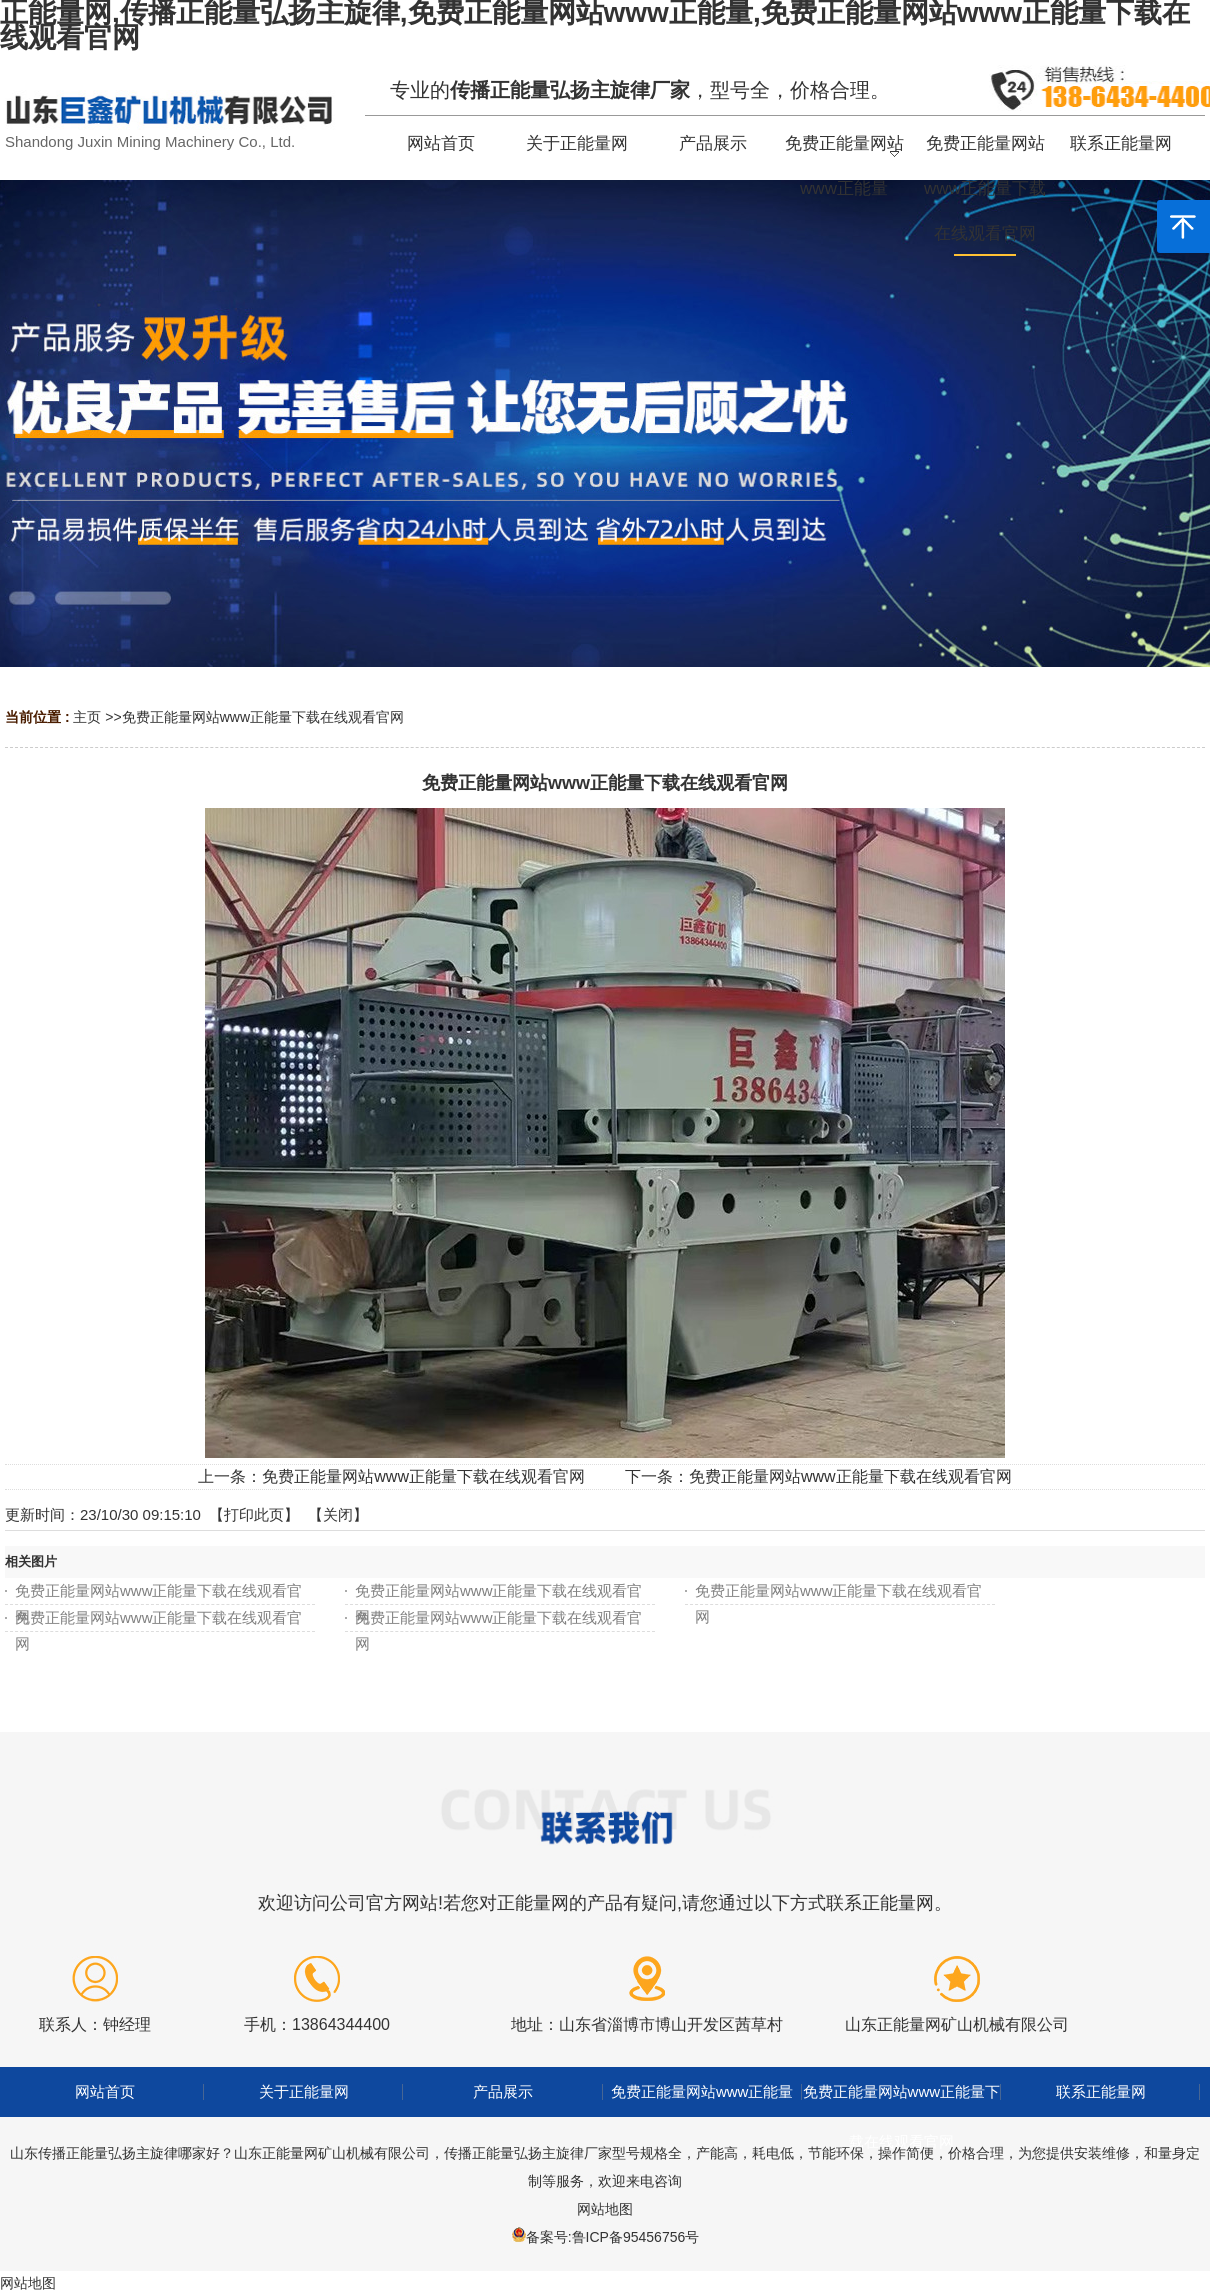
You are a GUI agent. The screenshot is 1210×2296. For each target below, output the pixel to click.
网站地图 (605, 2209)
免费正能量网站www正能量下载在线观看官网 (263, 717)
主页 (87, 717)
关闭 (338, 1514)
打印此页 (254, 1514)
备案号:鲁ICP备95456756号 (613, 2237)
